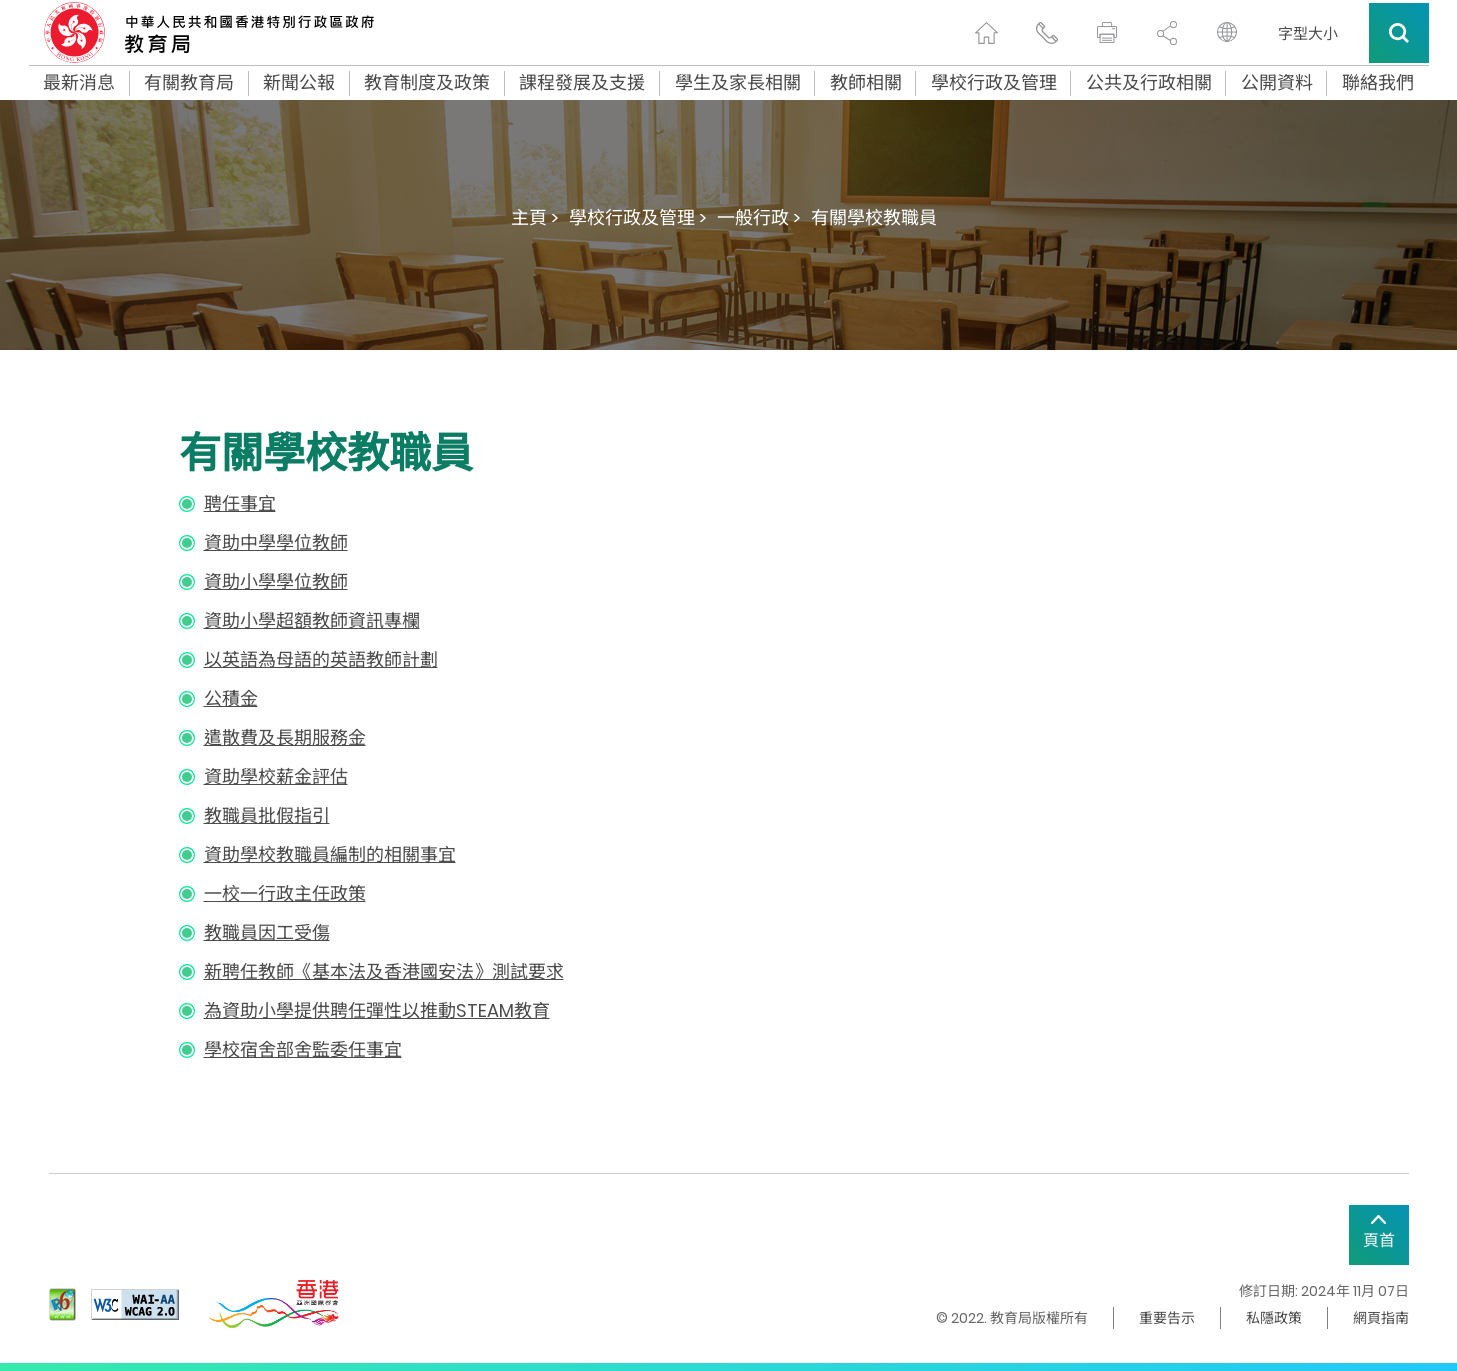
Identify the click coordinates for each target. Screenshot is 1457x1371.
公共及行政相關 (1149, 83)
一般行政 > (759, 217)
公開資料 (1277, 83)
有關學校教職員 (874, 217)
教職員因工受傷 (267, 932)
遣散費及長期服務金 (285, 737)
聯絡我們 (1378, 83)
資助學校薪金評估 (276, 776)
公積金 (231, 698)
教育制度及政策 (427, 83)
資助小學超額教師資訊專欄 (312, 620)
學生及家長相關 (738, 83)
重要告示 (1167, 1318)
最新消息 (79, 83)
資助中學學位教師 (276, 542)
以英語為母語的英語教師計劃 (321, 659)
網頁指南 (1381, 1318)
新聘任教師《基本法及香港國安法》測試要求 (384, 971)
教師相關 (866, 83)
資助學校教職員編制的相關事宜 (330, 854)
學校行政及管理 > (638, 217)
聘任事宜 (240, 503)
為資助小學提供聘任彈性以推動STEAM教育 (377, 1010)
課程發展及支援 (582, 83)
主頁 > (535, 217)
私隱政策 (1274, 1318)
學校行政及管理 (994, 83)
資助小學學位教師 (276, 581)
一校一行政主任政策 (285, 893)
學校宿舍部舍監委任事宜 (303, 1049)
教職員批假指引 (267, 815)
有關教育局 (189, 83)
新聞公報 (299, 83)
